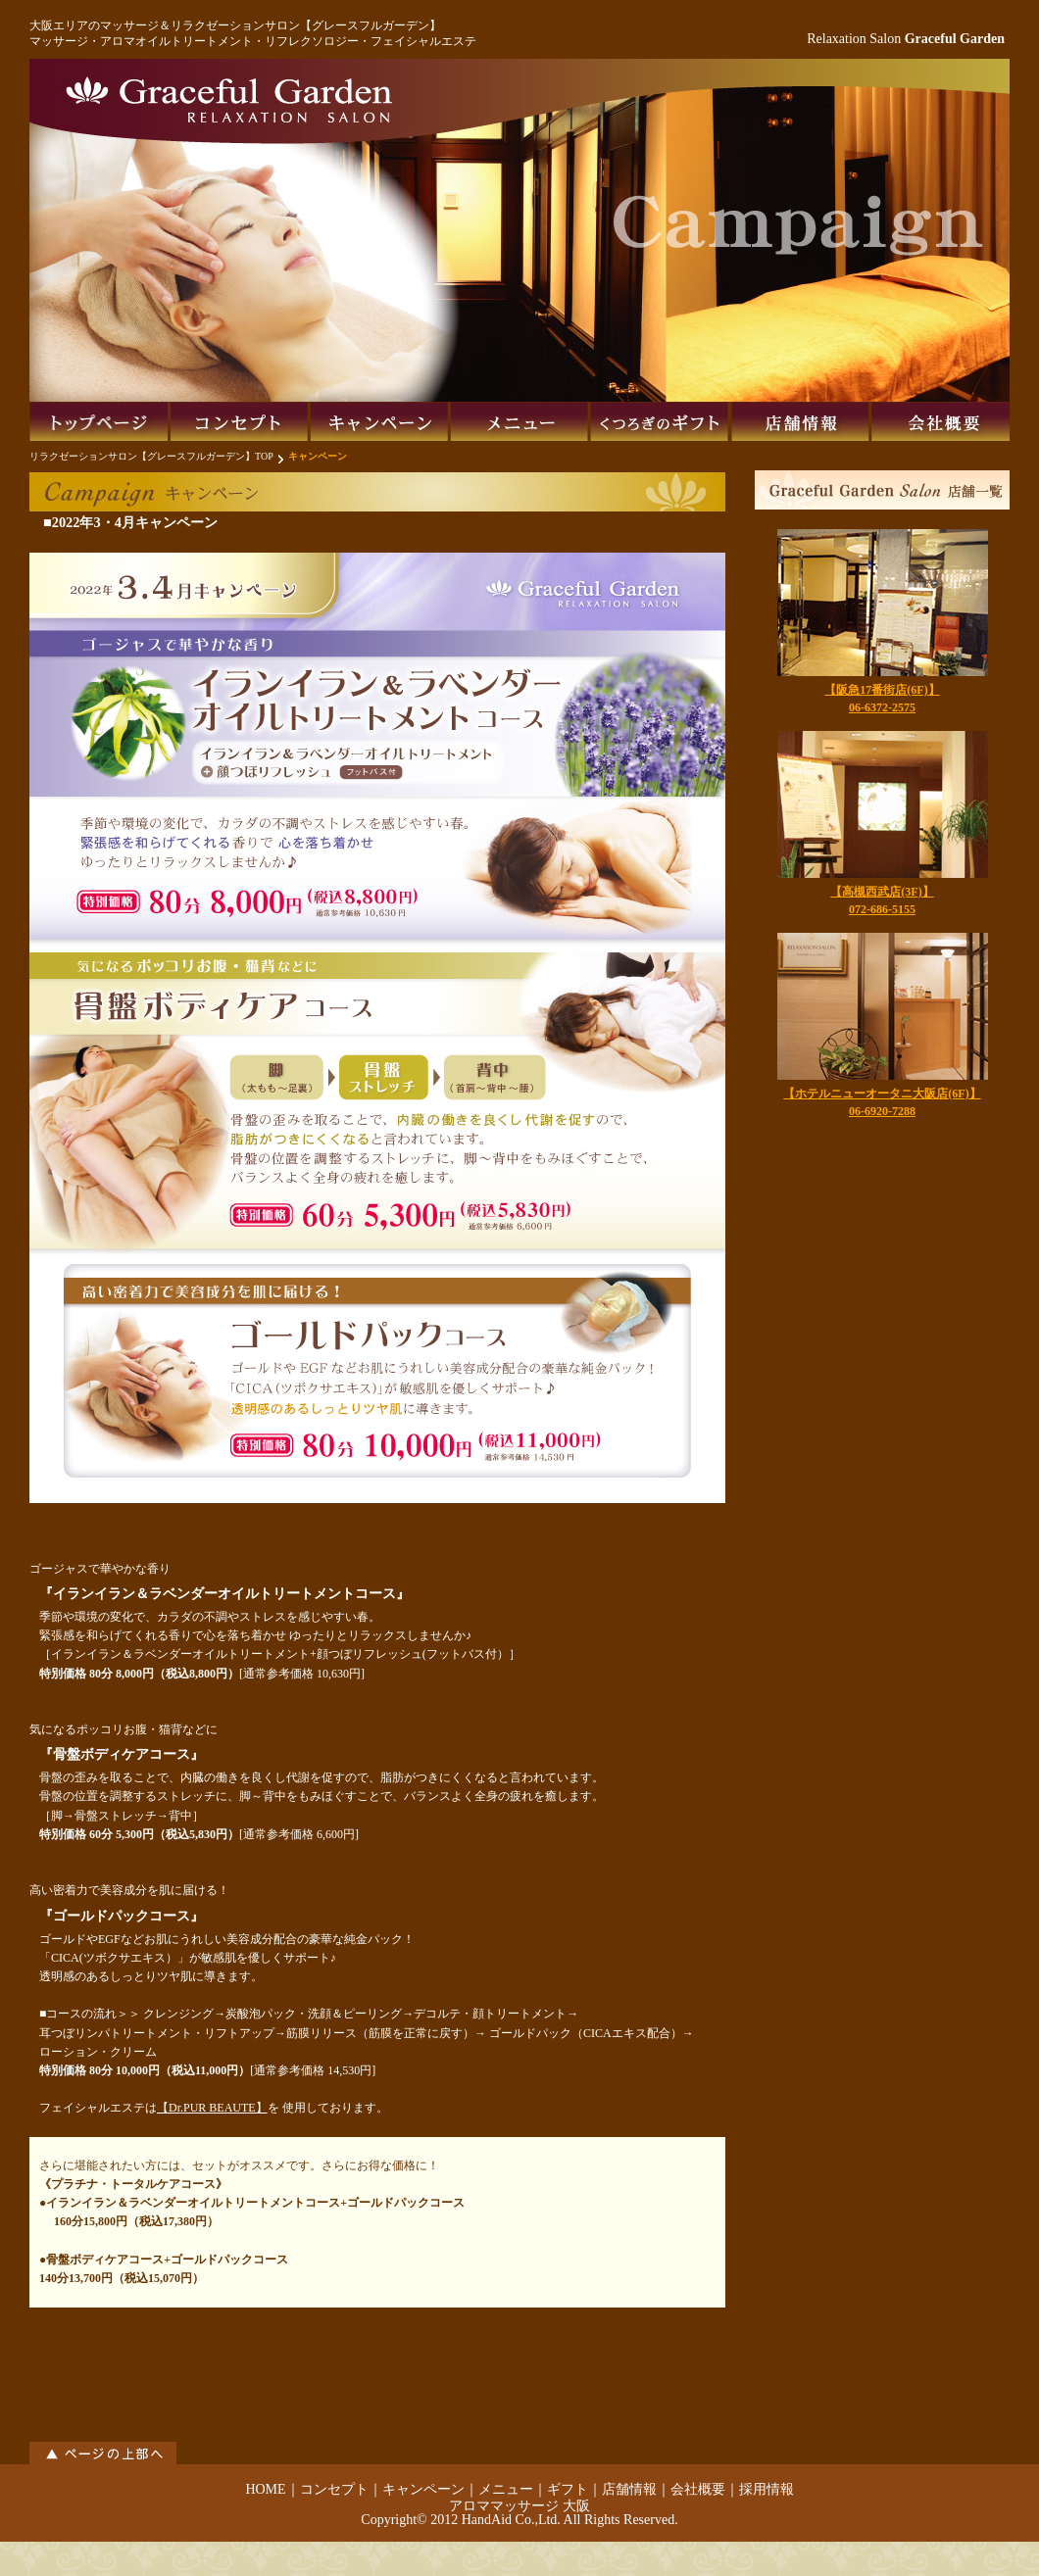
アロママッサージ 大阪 (519, 2506)
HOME (265, 2489)
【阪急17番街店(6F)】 (881, 690)
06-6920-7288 (882, 1111)
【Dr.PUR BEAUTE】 (212, 2107)
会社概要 (697, 2489)
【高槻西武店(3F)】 (881, 892)
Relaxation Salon (906, 38)
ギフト (567, 2489)
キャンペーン (423, 2489)
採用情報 (766, 2489)
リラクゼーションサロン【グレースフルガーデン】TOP (151, 456)
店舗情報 (629, 2489)
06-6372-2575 (882, 707)
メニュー (505, 2489)
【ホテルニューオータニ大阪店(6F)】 (881, 1093)
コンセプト (334, 2489)
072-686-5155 (882, 909)
